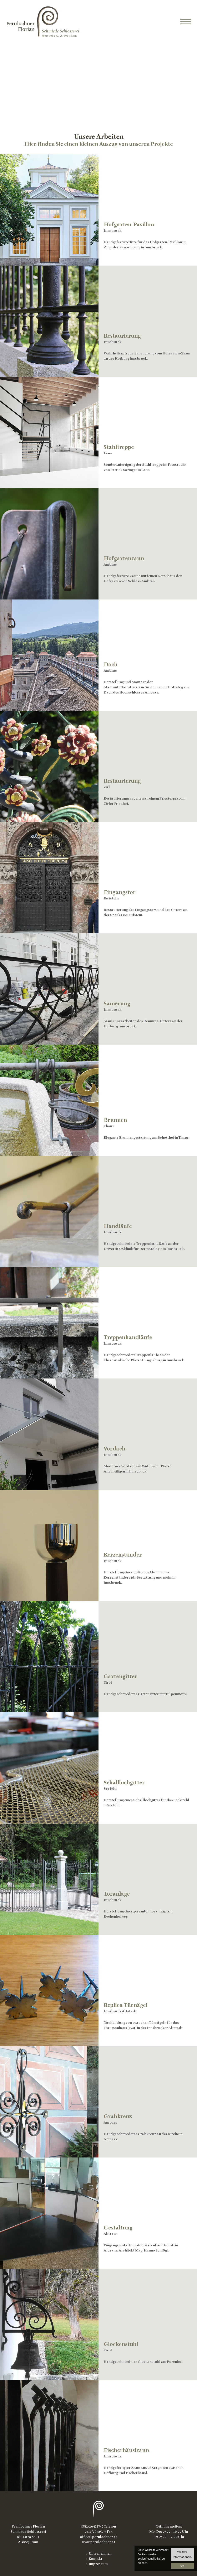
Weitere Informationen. (182, 2554)
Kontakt (95, 2559)
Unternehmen (100, 2553)
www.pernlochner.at (98, 2542)
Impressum (98, 2564)
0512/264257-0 (92, 2526)
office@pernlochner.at (98, 2537)
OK (182, 2565)
